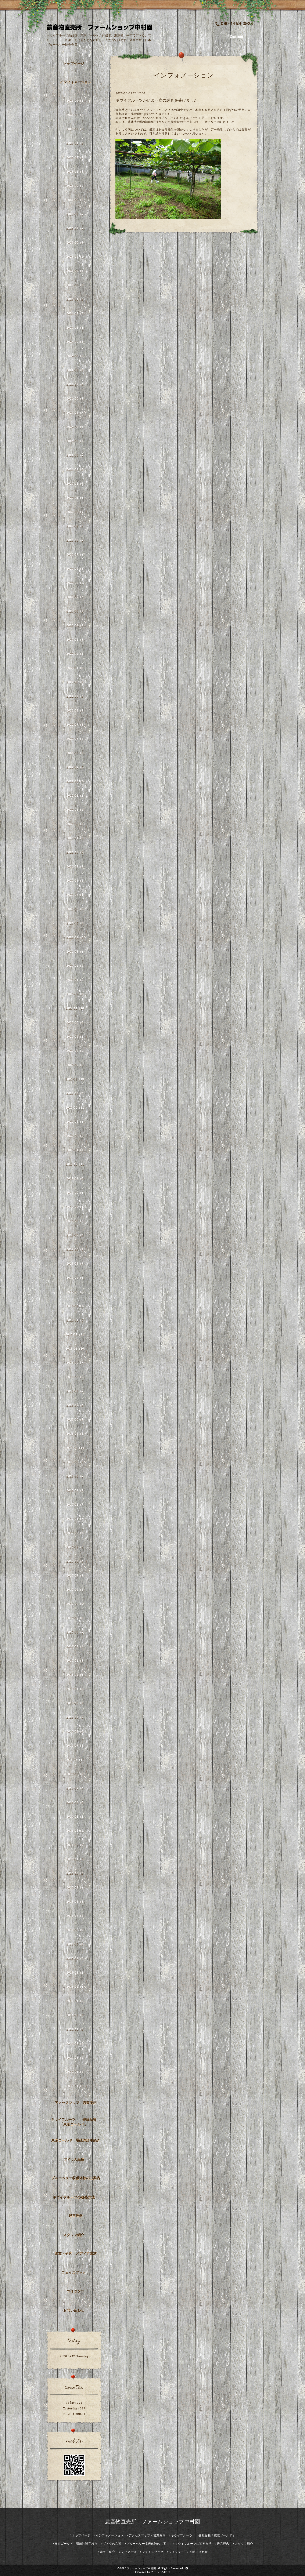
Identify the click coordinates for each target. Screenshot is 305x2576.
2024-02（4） (76, 455)
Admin (165, 2571)
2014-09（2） (76, 2043)
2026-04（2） (76, 100)
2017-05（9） (76, 1604)
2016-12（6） (76, 1674)
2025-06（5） (76, 242)
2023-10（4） (76, 512)
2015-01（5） (76, 2001)
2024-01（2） (76, 469)
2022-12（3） (76, 653)
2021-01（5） (76, 980)
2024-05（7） (76, 412)
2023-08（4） (76, 540)
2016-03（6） (76, 1802)
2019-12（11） (76, 1164)
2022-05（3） (76, 753)
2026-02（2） (76, 129)
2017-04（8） (76, 1618)
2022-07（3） (76, 724)
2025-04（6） (76, 271)
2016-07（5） (76, 1745)
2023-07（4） (76, 554)
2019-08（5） (76, 1221)
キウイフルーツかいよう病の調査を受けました (156, 100)
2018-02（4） (76, 1476)
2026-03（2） (76, 115)
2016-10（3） (76, 1703)
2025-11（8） (76, 171)
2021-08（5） (76, 880)
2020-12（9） (76, 994)
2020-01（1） (76, 1150)
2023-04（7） (76, 597)
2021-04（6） (76, 937)
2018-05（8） (76, 1433)
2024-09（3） (76, 356)
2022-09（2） (76, 696)
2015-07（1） (76, 1916)
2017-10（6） (76, 1533)
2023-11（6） (76, 497)
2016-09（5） (76, 1717)
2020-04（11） (76, 1107)
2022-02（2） (76, 795)
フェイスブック (73, 2272)
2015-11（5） (76, 1859)
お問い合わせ (73, 2310)
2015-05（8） (76, 1944)
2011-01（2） (76, 2086)
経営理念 (76, 2215)
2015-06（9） (76, 1930)
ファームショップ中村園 (141, 2568)
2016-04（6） (76, 1788)
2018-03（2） (76, 1462)
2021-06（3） (76, 909)
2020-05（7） (76, 1093)
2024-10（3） (76, 342)
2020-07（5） (76, 1065)
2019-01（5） (76, 1320)
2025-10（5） (76, 186)
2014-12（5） (76, 2015)
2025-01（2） (76, 299)
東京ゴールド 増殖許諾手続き (75, 2140)
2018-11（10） (76, 1348)
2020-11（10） (76, 1008)
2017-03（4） (76, 1632)
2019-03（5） (76, 1292)
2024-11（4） (76, 327)
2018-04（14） (76, 1448)
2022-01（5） (76, 809)
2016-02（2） (76, 1816)
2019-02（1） (76, 1306)
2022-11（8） (76, 668)
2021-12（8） (76, 824)
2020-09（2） (76, 1036)
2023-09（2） (76, 526)
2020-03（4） (76, 1121)
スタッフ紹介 (73, 2235)
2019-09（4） (76, 1207)
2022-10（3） (76, 682)
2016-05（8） (76, 1774)
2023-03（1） (76, 611)
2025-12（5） (76, 157)
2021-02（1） (76, 965)
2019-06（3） (76, 1249)
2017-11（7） (76, 1518)
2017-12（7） (76, 1504)
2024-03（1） (76, 441)
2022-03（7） (76, 781)
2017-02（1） (76, 1646)
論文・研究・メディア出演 (76, 2253)
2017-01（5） (76, 1660)
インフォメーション (76, 82)
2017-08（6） (76, 1561)
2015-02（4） (76, 1986)
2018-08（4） (76, 1391)
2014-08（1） (76, 2057)
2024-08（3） (76, 370)
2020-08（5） (76, 1051)
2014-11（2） (76, 2029)
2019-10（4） (76, 1192)
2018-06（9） (76, 1419)
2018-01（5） (76, 1490)
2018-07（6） (76, 1405)
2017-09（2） (76, 1547)
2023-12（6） (76, 483)
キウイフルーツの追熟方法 (74, 2197)
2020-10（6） (76, 1022)
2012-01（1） (76, 2072)
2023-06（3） (76, 568)
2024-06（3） (76, 398)
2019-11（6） (76, 1178)
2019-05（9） (76, 1263)
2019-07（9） (76, 1235)
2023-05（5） (76, 583)
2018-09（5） (76, 1377)
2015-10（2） (76, 1873)
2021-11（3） (76, 838)
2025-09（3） (76, 200)
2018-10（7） (76, 1363)
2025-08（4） (76, 214)
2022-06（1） (76, 739)
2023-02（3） (76, 625)
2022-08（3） (76, 710)
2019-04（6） (76, 1277)
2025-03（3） (76, 285)
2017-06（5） (76, 1589)
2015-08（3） (76, 1901)
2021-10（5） (76, 852)
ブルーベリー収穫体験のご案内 (75, 2178)
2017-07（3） (76, 1575)
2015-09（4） (76, 1887)
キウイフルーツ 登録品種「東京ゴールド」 (74, 2121)
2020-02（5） (76, 1136)
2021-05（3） (76, 923)
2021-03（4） (76, 951)
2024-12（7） (76, 313)
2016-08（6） (76, 1731)
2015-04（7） (76, 1958)
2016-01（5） (76, 1830)
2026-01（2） (76, 143)
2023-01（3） (76, 639)
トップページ (73, 63)
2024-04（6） (76, 427)
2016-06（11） (76, 1760)
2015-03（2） (76, 1972)
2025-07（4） (76, 228)
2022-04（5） (76, 767)
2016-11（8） (76, 1689)
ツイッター (76, 2291)
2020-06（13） (76, 1079)
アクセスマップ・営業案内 (76, 2102)
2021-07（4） (76, 895)
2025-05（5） (76, 256)
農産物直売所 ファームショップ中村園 (152, 2521)
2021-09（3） (76, 866)
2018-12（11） (76, 1334)
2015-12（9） (76, 1845)
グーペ (155, 2571)
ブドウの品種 (73, 2159)
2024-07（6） (76, 384)
